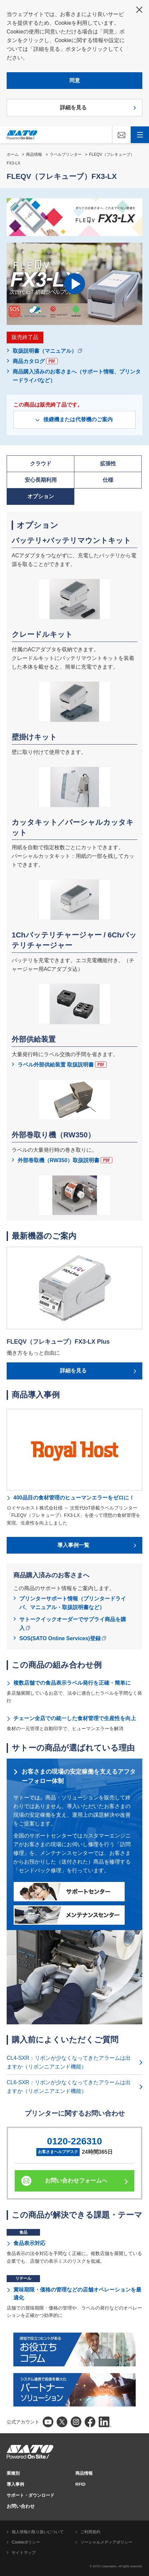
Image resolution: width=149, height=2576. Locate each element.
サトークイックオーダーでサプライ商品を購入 (72, 1623)
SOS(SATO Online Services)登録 (62, 1638)
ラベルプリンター (66, 154)
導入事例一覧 (73, 1545)
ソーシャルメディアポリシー (106, 2542)
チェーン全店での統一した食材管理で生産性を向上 (74, 1718)
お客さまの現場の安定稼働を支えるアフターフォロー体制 (79, 1776)
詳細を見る (73, 107)
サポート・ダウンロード (30, 2495)
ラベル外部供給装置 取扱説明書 (62, 1064)
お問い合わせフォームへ (76, 2180)
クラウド (40, 463)
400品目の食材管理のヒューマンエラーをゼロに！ (73, 1497)
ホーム (13, 154)
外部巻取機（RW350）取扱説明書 (65, 1160)
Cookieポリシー (26, 2542)
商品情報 (34, 154)
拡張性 (108, 463)
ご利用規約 (90, 2532)
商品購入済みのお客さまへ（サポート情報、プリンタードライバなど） (77, 376)
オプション (40, 496)
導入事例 (15, 2484)
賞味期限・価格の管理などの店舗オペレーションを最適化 (77, 2294)
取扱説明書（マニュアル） (47, 351)
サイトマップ (24, 2552)
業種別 (13, 2473)
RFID (80, 2484)
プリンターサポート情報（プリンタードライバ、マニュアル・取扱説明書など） (72, 1603)
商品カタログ (35, 361)
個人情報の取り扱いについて (38, 2532)
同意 (74, 80)
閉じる (139, 10)
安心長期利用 (41, 480)
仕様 (108, 480)
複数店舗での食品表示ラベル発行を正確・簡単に (72, 1683)
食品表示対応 (29, 2243)
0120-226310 (74, 2141)
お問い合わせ (21, 2506)
